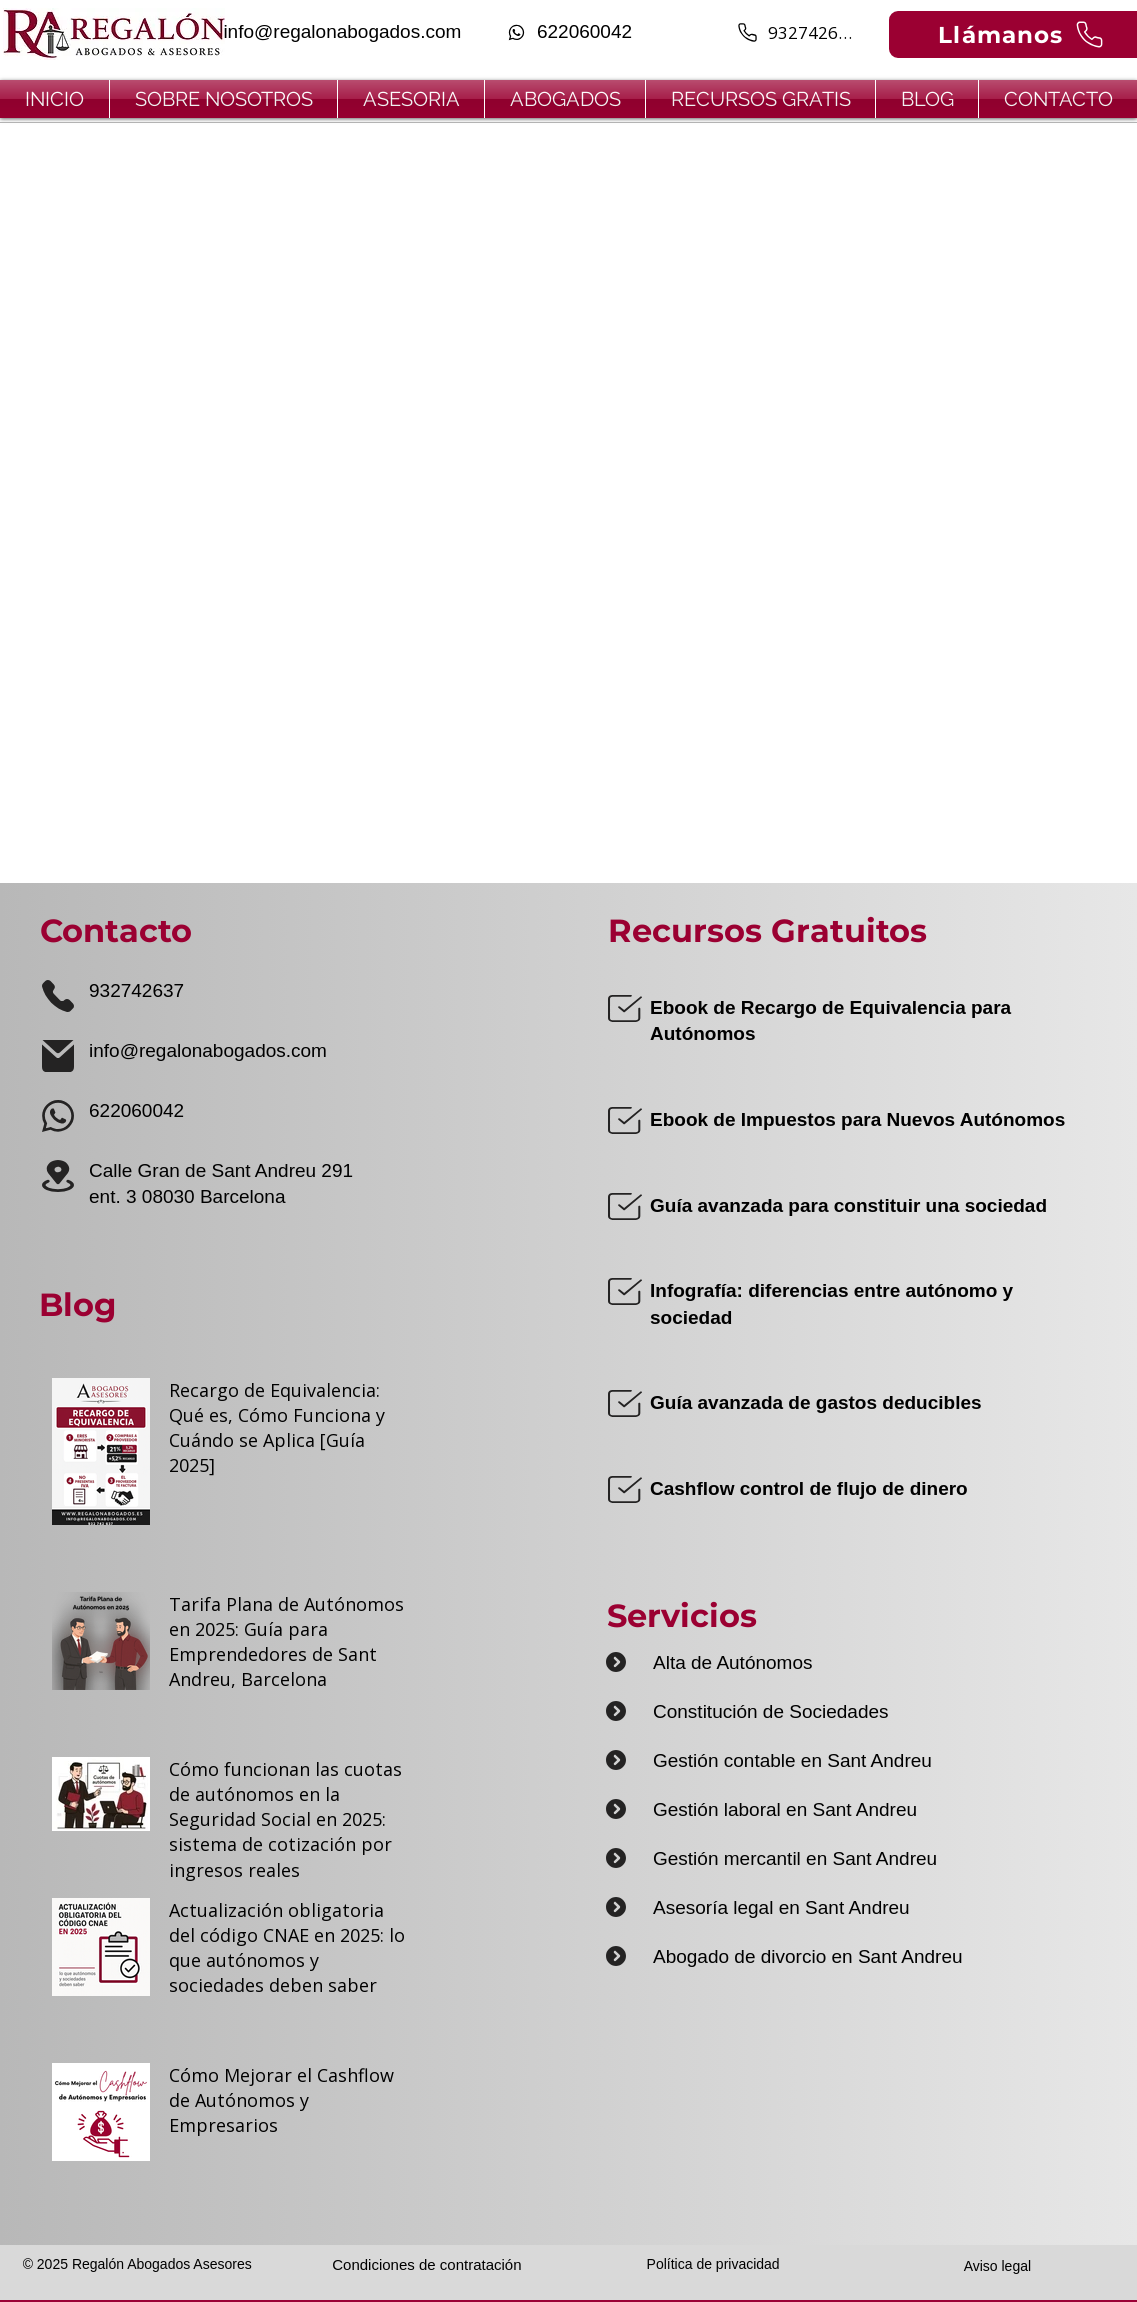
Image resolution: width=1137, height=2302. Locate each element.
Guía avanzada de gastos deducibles (816, 1402)
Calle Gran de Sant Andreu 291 (221, 1170)
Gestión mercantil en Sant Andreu (795, 1858)
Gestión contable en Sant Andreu (792, 1760)
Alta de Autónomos (733, 1662)
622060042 (136, 1110)
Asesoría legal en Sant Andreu (781, 1907)
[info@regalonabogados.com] (341, 32)
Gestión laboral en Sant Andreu (785, 1809)
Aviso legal (997, 2266)
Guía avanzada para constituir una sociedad (848, 1205)
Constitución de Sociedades (771, 1711)
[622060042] (569, 32)
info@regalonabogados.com (208, 1050)
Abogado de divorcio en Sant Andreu (808, 1956)
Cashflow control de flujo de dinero (809, 1488)
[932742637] (796, 32)
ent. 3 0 (120, 1196)
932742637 (136, 990)
